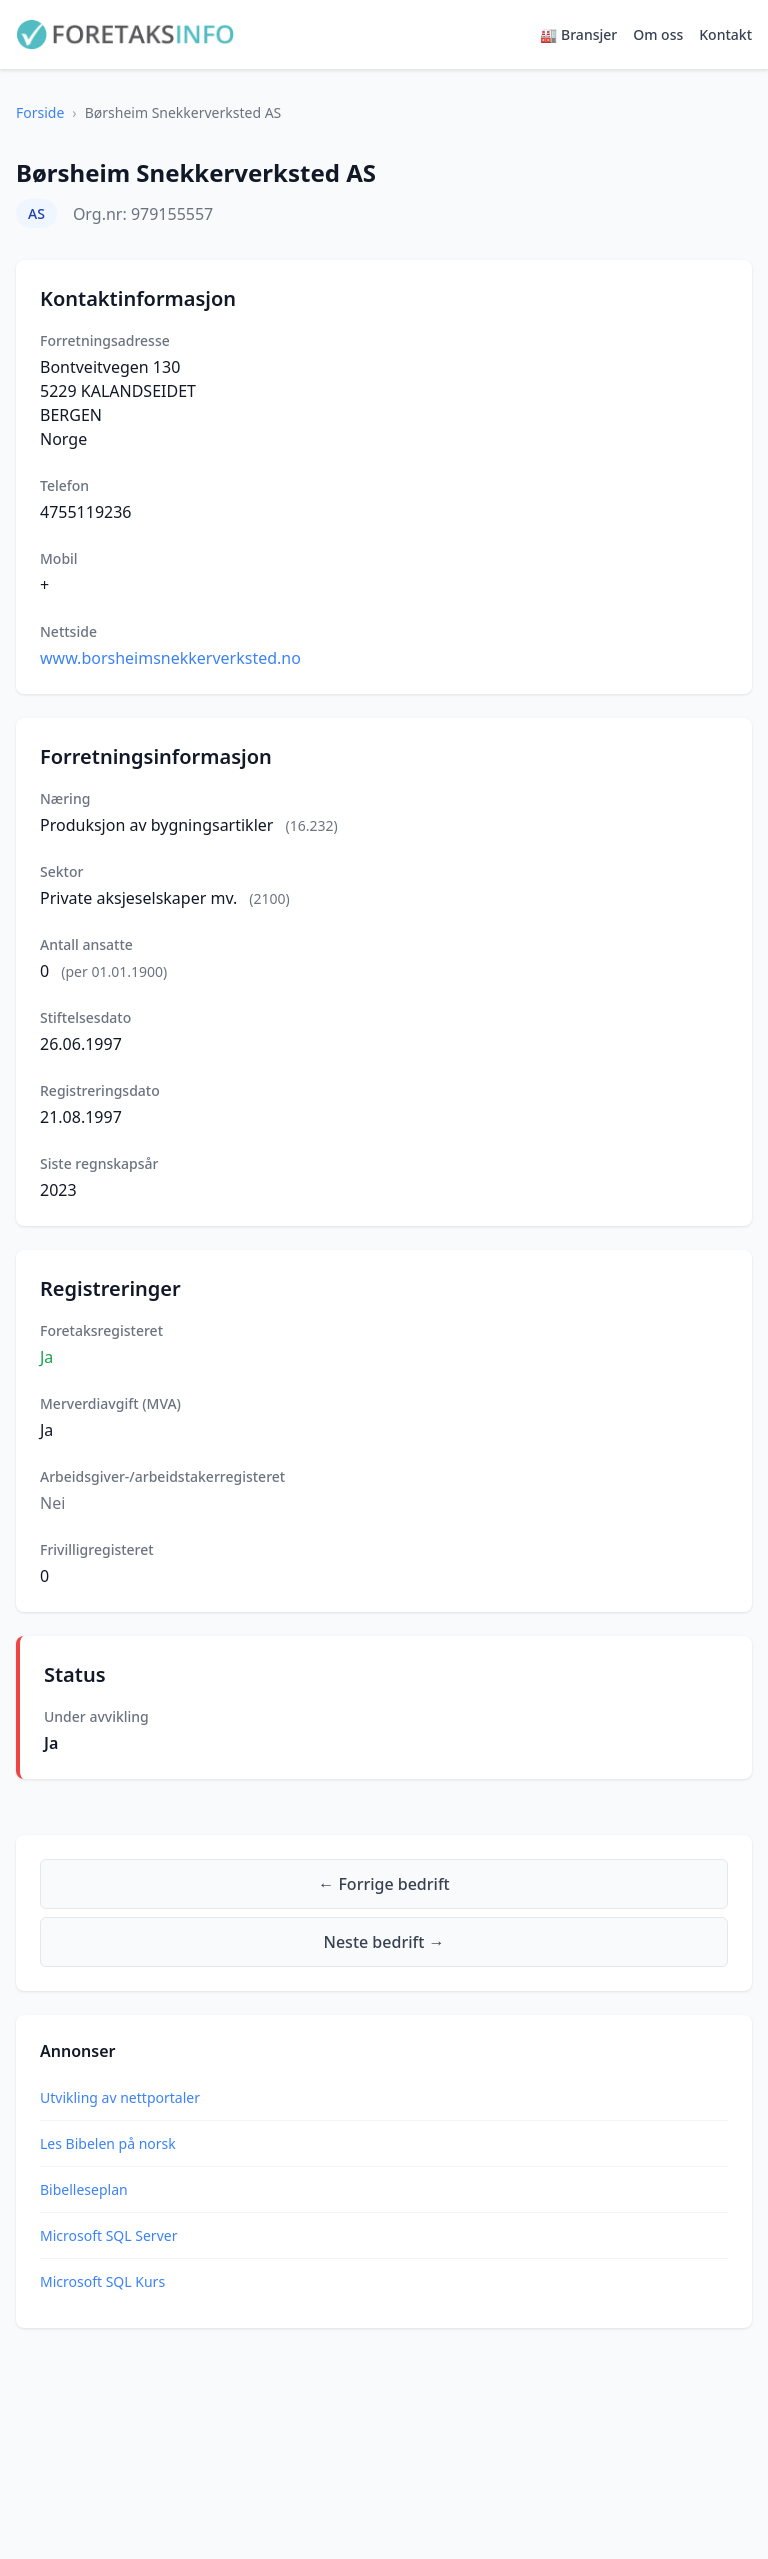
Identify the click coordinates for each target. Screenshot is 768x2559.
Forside (40, 112)
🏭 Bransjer (578, 34)
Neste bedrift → (384, 1942)
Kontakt (725, 34)
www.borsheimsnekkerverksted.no (170, 658)
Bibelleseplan (84, 2189)
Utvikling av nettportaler (120, 2097)
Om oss (658, 34)
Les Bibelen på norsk (108, 2143)
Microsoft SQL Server (108, 2235)
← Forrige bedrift (383, 1884)
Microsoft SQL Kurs (102, 2281)
